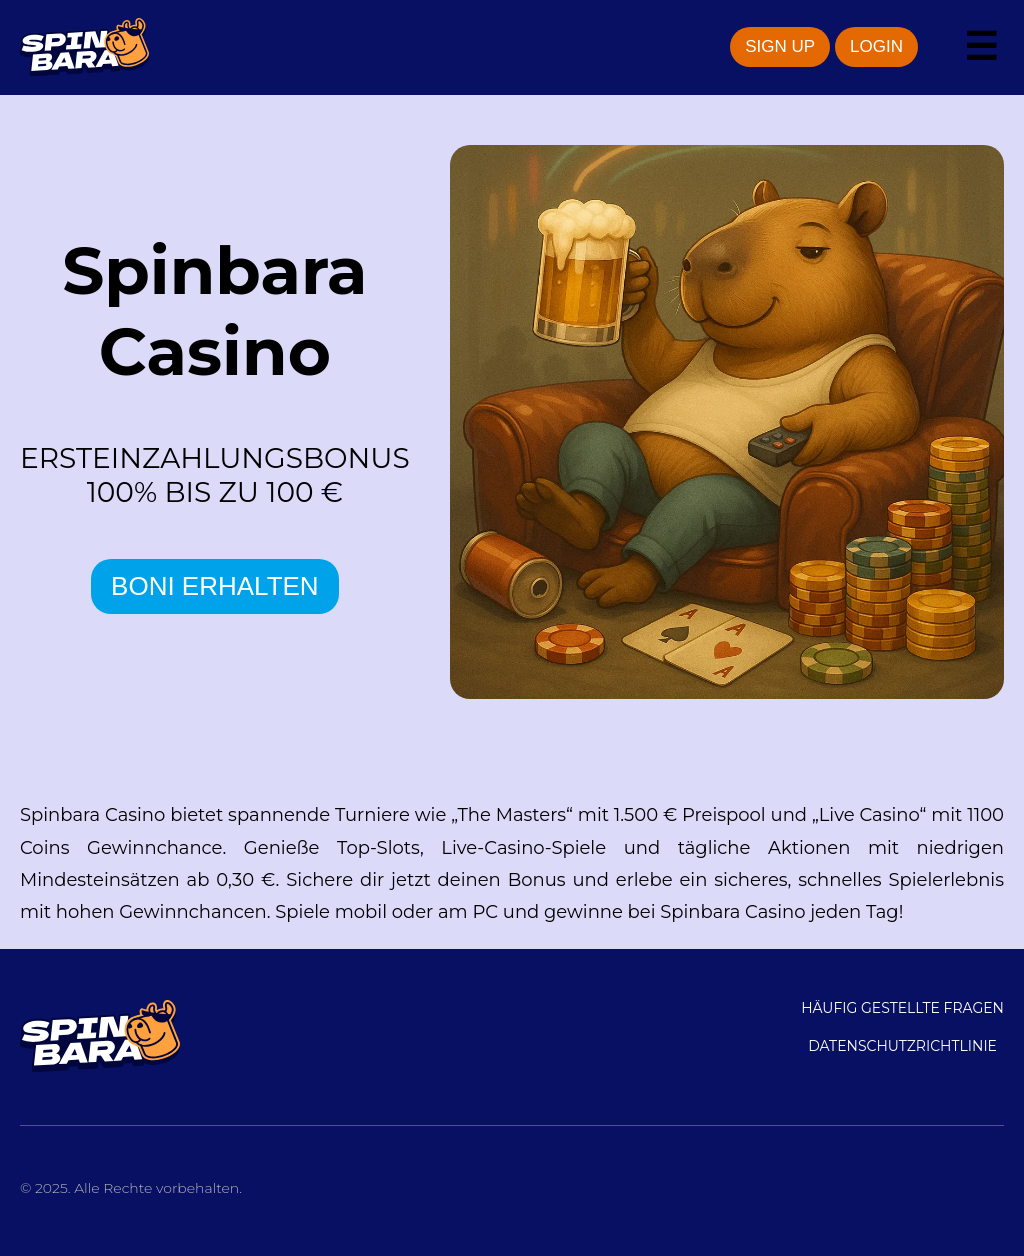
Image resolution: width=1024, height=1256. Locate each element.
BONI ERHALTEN (215, 586)
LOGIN (876, 46)
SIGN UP (780, 46)
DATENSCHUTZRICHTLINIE (902, 1046)
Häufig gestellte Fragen (902, 1008)
